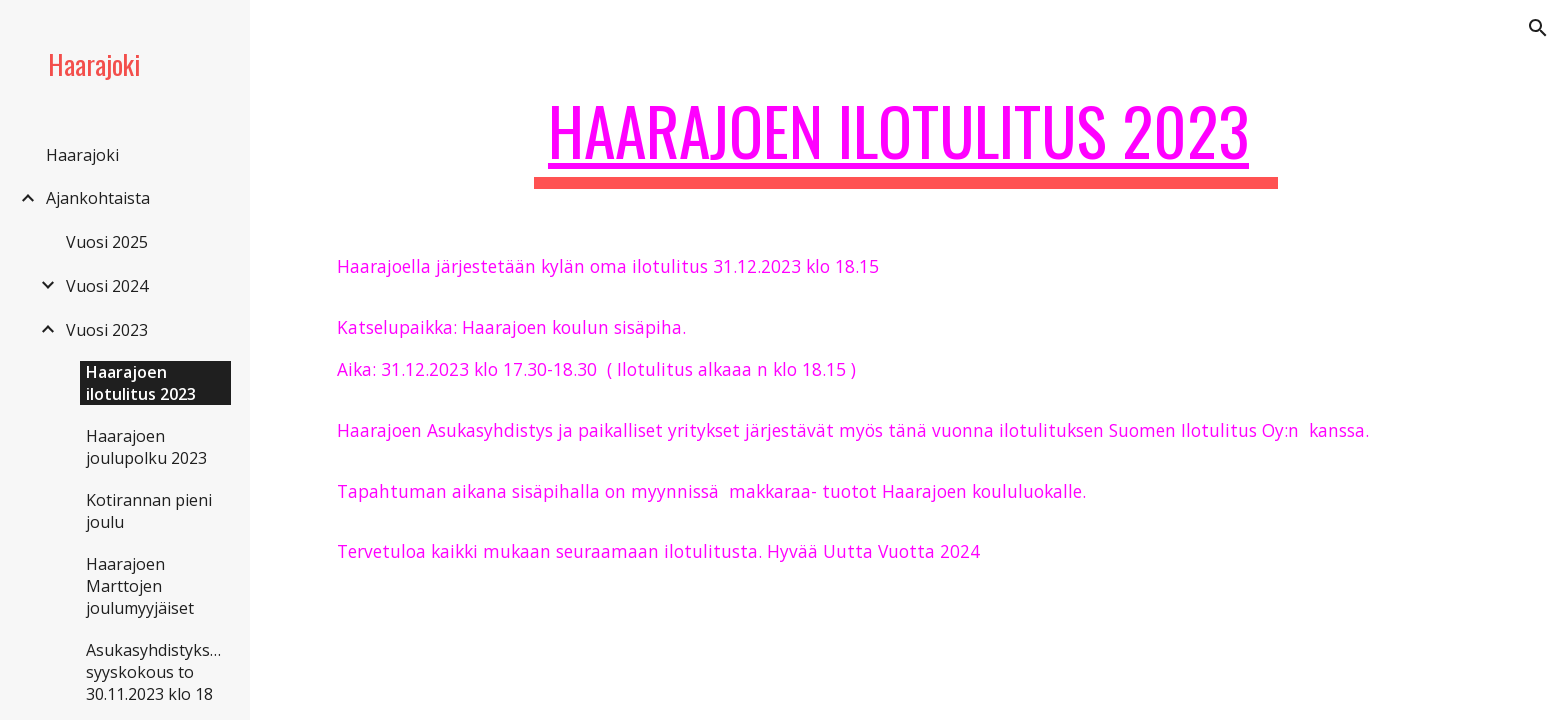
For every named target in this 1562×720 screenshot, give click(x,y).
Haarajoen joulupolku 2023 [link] (146, 447)
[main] (906, 140)
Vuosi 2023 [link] (107, 330)
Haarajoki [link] (82, 155)
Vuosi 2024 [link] (107, 286)
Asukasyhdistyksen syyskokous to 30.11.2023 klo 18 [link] (157, 672)
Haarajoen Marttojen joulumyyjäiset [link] (140, 586)
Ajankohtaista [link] (98, 198)
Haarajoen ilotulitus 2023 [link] (141, 383)
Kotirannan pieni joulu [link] (149, 511)
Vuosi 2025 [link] (107, 242)
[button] (1538, 28)
